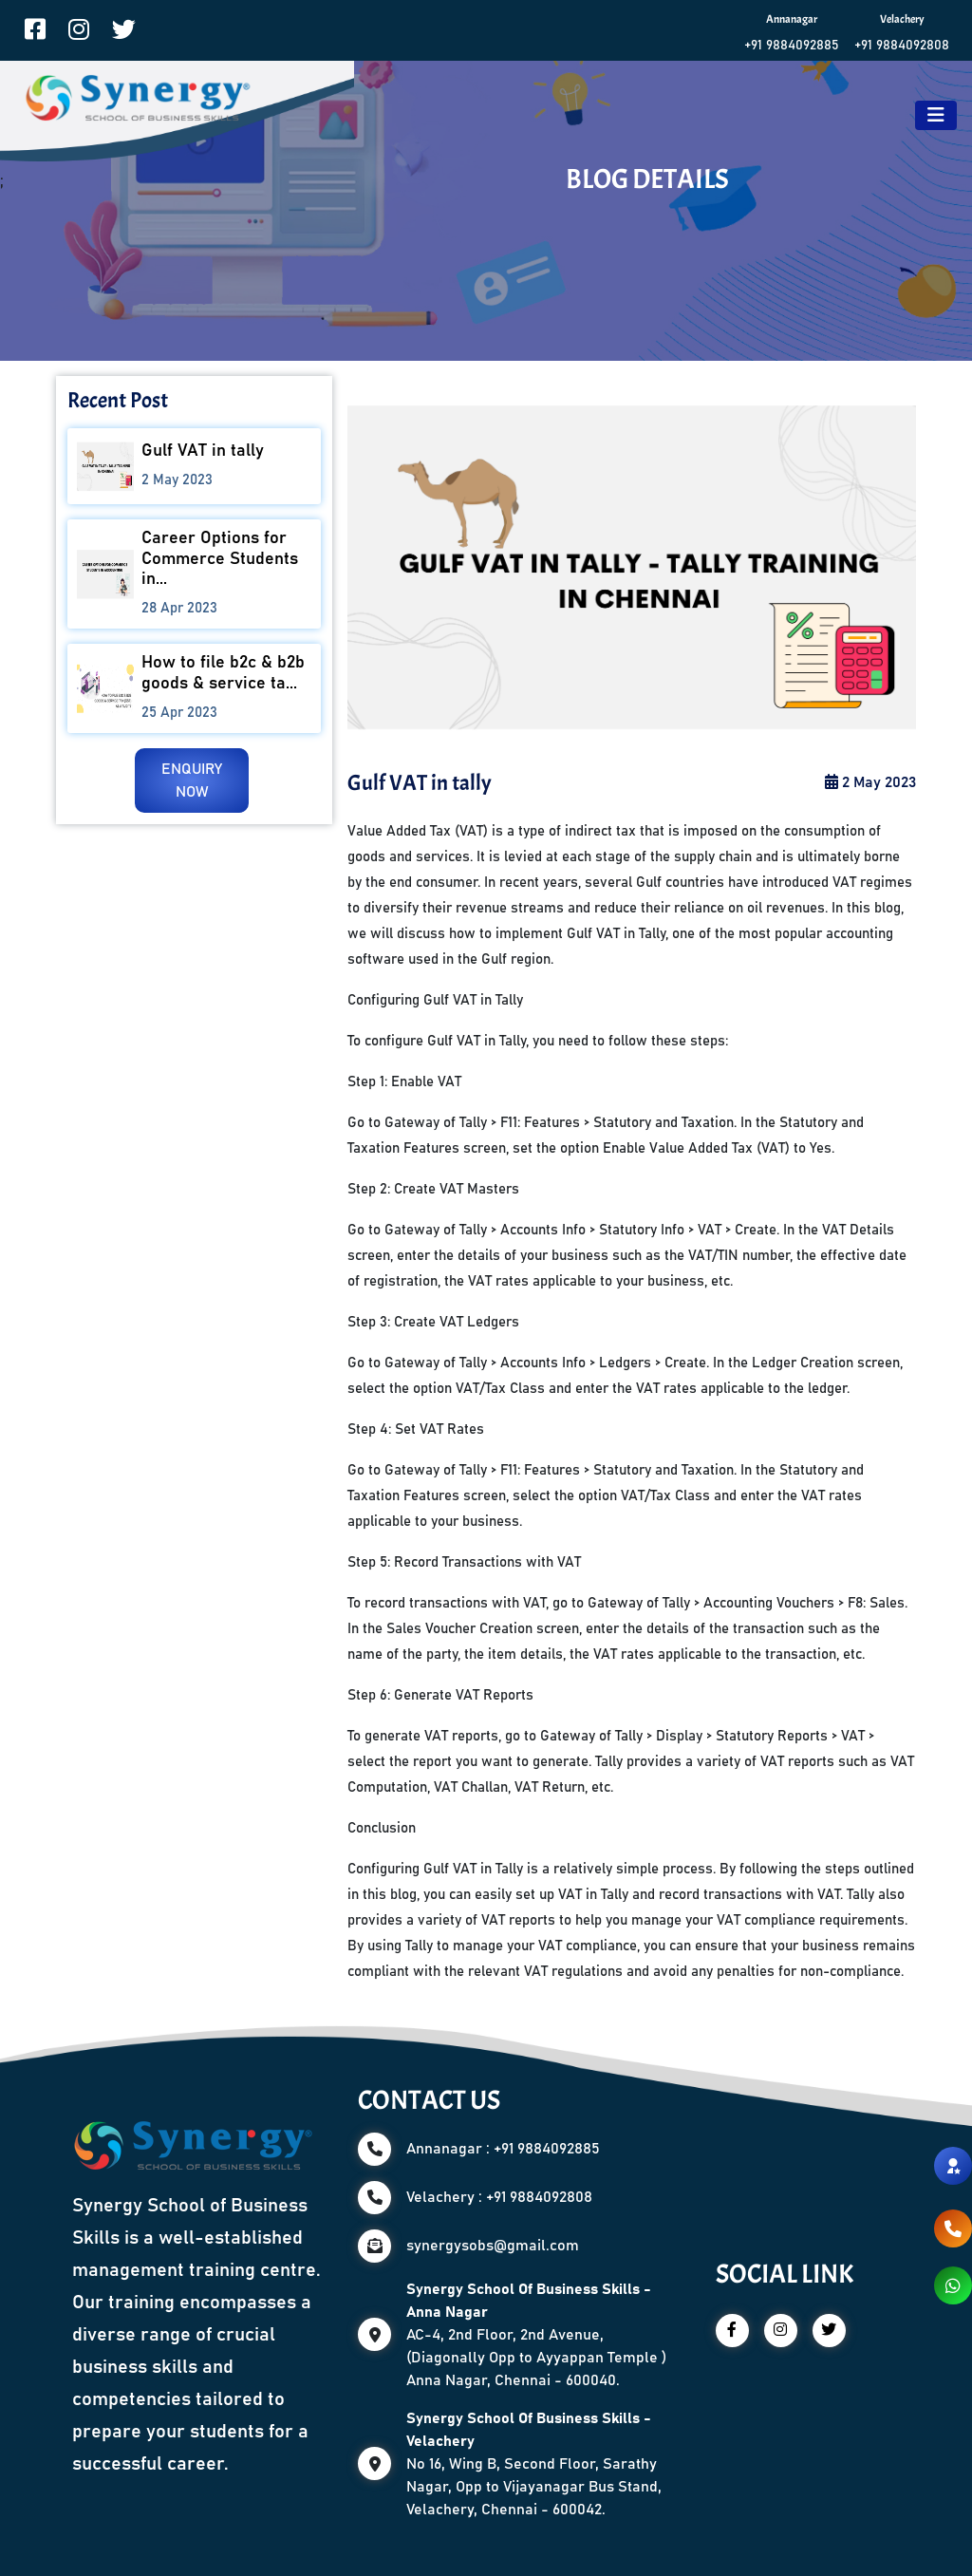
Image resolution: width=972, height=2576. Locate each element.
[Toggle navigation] (936, 115)
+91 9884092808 (901, 45)
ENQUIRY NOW (191, 780)
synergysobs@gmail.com (492, 2245)
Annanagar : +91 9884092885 (503, 2148)
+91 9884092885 (791, 45)
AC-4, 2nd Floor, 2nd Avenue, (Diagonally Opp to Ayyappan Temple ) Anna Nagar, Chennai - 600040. (536, 2335)
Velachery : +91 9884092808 (499, 2197)
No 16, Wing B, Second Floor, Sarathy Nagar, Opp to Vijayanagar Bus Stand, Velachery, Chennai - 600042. (534, 2464)
